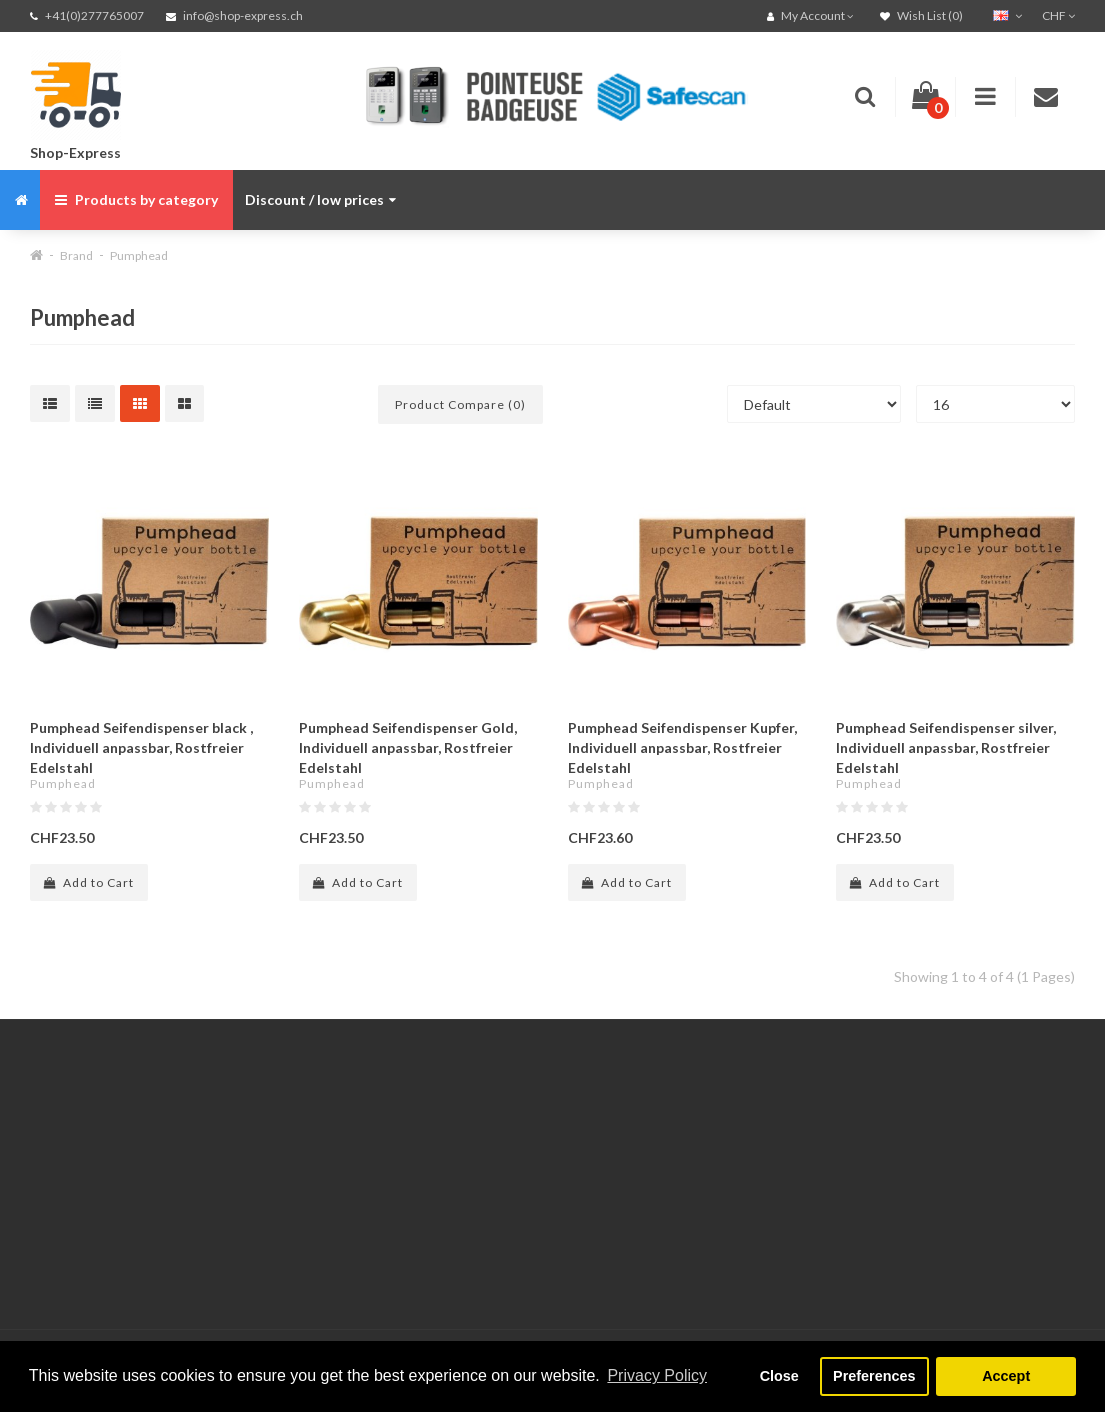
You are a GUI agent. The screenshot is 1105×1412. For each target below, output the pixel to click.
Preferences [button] (874, 1376)
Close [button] (779, 1376)
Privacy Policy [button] (657, 1375)
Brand (76, 255)
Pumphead (139, 255)
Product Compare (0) (460, 404)
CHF (1058, 15)
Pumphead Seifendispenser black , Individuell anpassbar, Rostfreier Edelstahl (141, 747)
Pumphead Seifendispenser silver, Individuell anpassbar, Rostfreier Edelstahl (946, 747)
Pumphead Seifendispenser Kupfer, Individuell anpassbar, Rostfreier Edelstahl (682, 747)
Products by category (136, 199)
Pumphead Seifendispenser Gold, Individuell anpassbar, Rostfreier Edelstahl (408, 747)
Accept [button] (1006, 1376)
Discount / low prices (320, 199)
